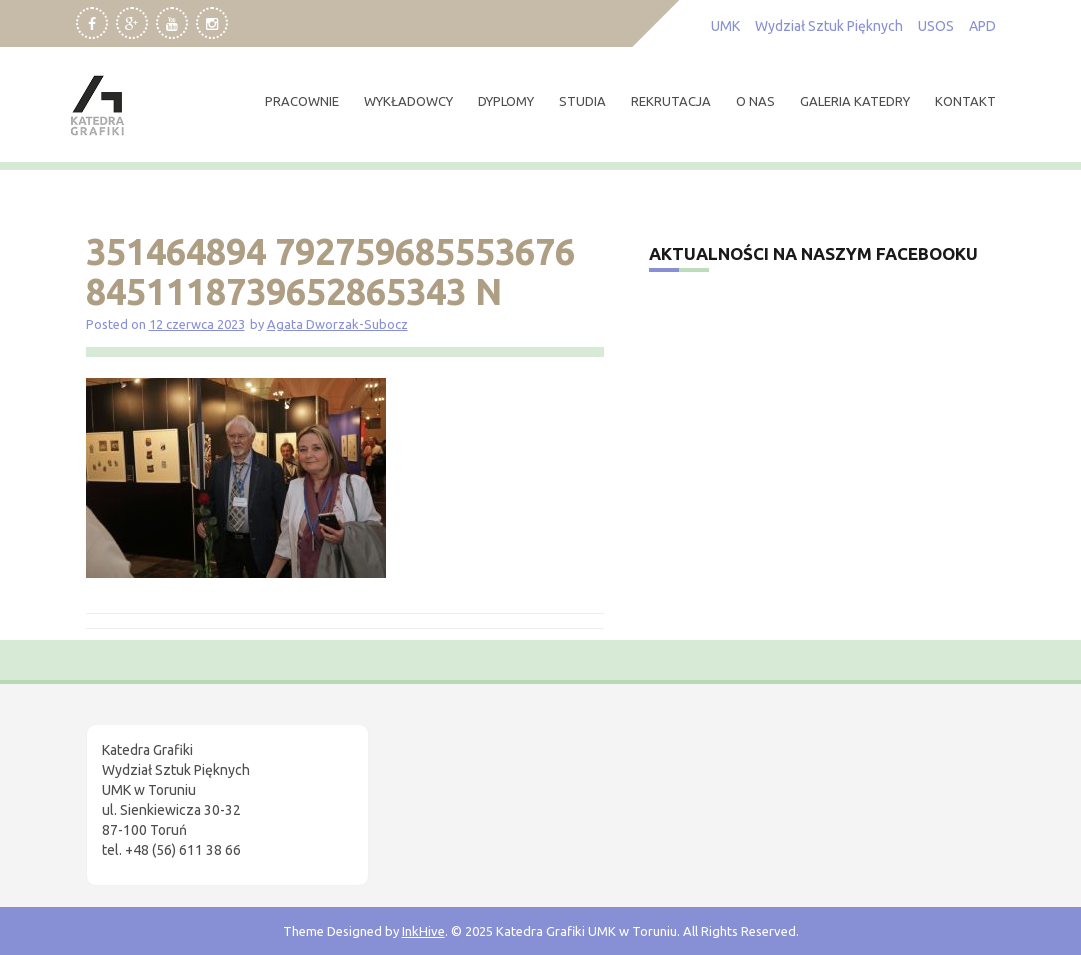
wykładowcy (408, 101)
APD (982, 26)
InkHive (423, 931)
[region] (260, 786)
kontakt (965, 101)
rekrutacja (671, 101)
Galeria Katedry (855, 101)
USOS (936, 26)
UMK (725, 26)
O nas (755, 101)
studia (582, 101)
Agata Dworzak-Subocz (337, 324)
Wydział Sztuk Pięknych (829, 26)
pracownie (302, 101)
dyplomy (506, 101)
